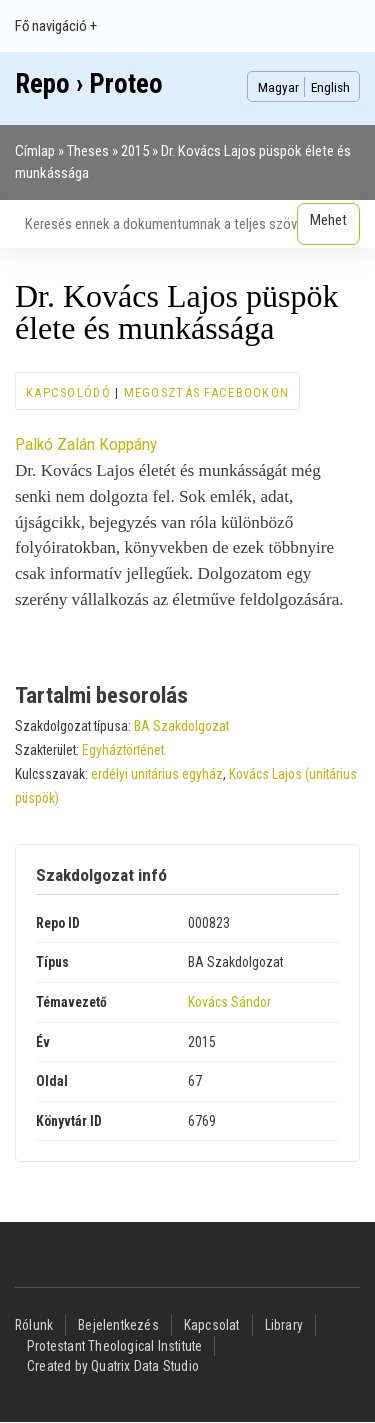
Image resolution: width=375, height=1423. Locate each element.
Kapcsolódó (68, 392)
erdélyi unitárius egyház (157, 774)
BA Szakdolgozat (181, 726)
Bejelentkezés (118, 1325)
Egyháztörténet (123, 750)
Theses (88, 151)
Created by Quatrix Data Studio (113, 1366)
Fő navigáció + (56, 26)
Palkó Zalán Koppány (86, 444)
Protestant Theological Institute (114, 1346)
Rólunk (34, 1325)
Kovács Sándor (229, 1002)
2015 (135, 151)
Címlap (35, 151)
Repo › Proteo (89, 84)
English (330, 87)
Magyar (278, 87)
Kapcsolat (212, 1325)
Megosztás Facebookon (207, 392)
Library (284, 1325)
